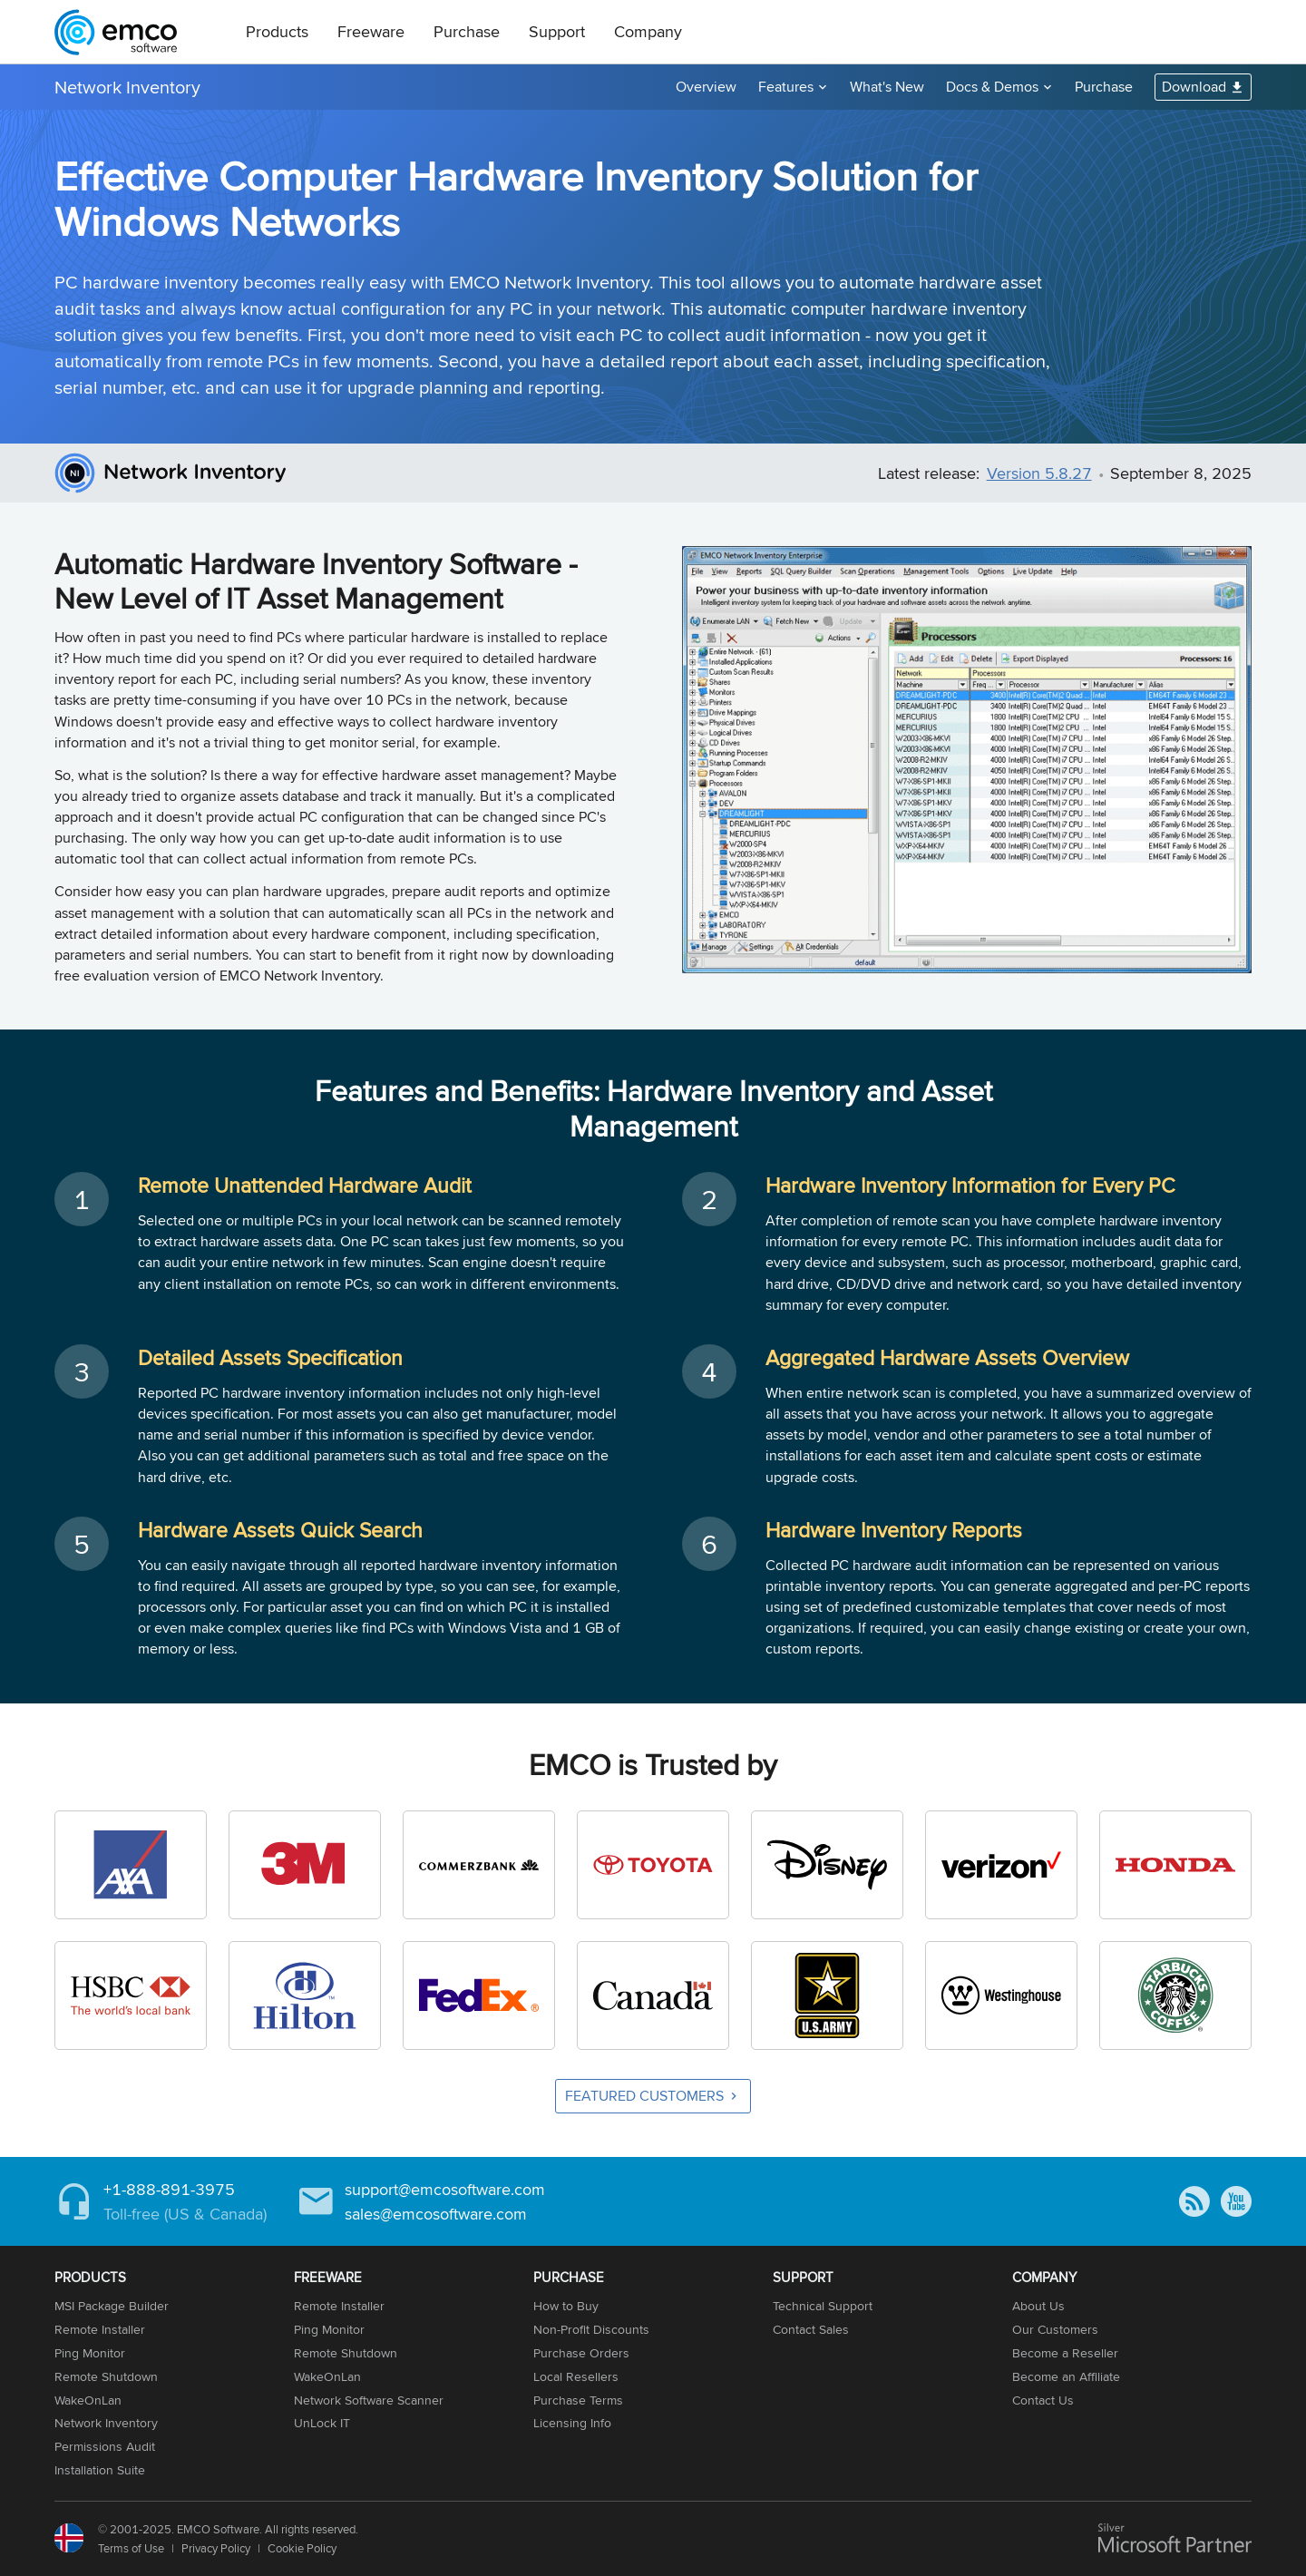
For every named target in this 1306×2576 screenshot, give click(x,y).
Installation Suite (99, 2470)
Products (277, 31)
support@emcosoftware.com (445, 2189)
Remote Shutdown (106, 2376)
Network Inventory (127, 86)
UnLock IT (322, 2423)
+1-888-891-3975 (169, 2189)
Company (648, 31)
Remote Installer (99, 2329)
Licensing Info (572, 2423)
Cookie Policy (302, 2548)
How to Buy (566, 2306)
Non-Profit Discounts (591, 2329)
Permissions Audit (104, 2446)
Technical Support (822, 2306)
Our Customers (1055, 2329)
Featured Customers (644, 2095)
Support (557, 31)
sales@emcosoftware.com (436, 2213)
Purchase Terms (578, 2400)
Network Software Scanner (368, 2400)
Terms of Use (131, 2548)
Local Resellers (576, 2376)
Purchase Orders (581, 2353)
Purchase (467, 31)
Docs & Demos (992, 86)
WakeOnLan (88, 2400)
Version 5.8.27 (1039, 473)
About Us (1038, 2306)
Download (1194, 86)
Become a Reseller (1065, 2353)
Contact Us (1043, 2400)
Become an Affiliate (1066, 2376)
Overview (706, 86)
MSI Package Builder (111, 2306)
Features (786, 86)
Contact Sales (811, 2329)
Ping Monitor (89, 2353)
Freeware (370, 31)
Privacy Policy (215, 2548)
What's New (887, 86)
